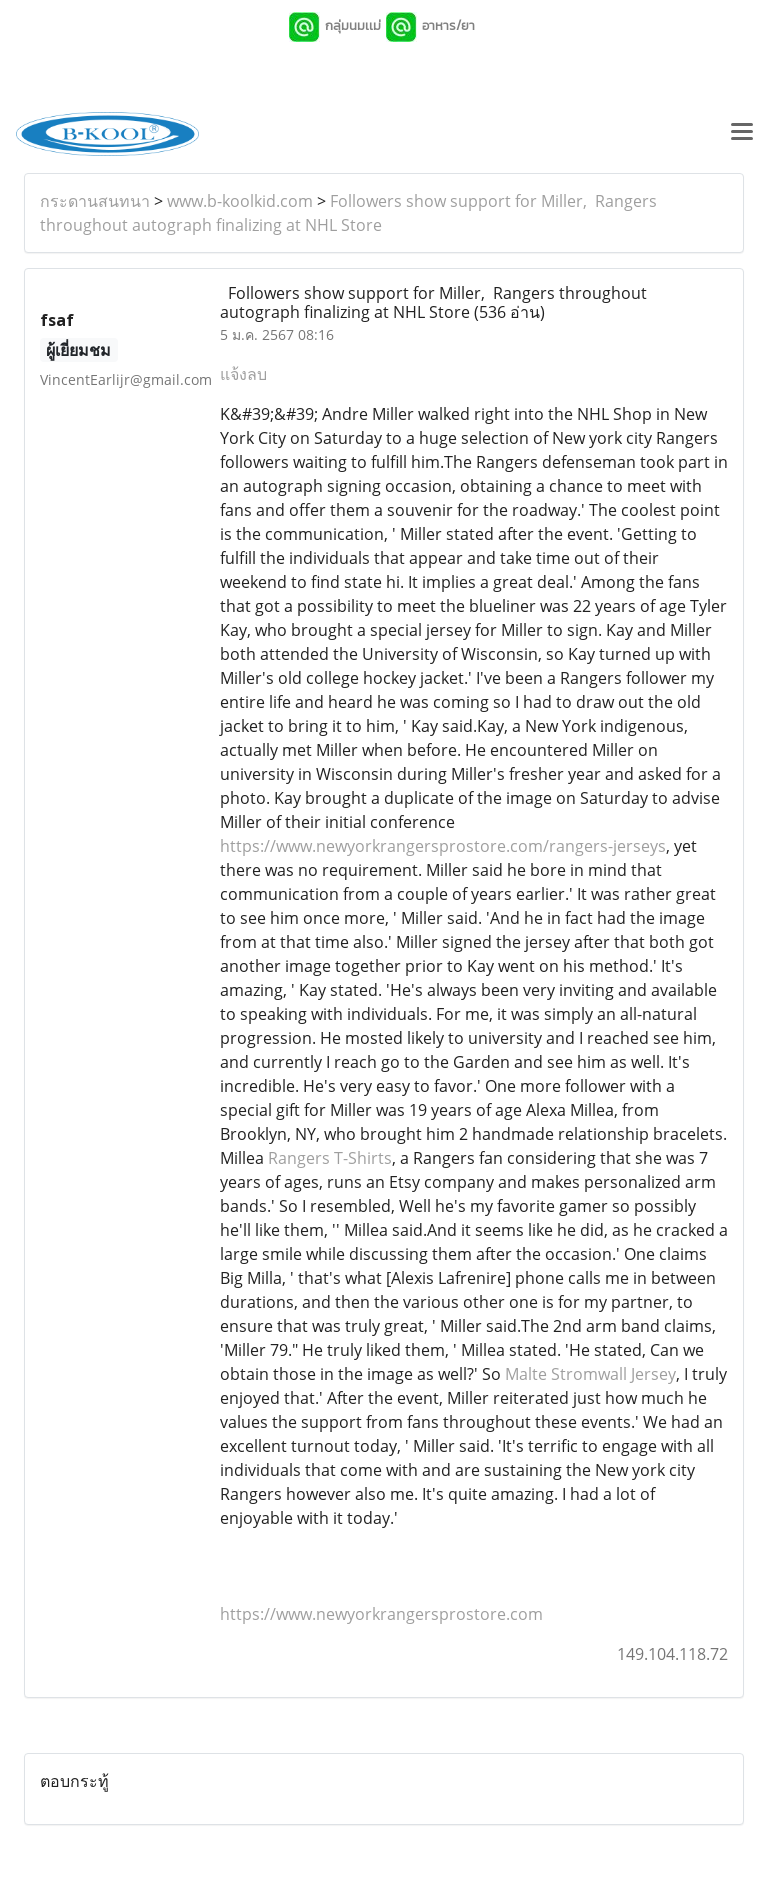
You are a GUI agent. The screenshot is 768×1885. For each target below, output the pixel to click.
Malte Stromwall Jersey (590, 1374)
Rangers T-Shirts (330, 1158)
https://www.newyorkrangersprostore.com (381, 1614)
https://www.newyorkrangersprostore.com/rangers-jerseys (443, 846)
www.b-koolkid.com (240, 201)
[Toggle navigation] (742, 134)
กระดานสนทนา (95, 201)
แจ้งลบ (243, 374)
